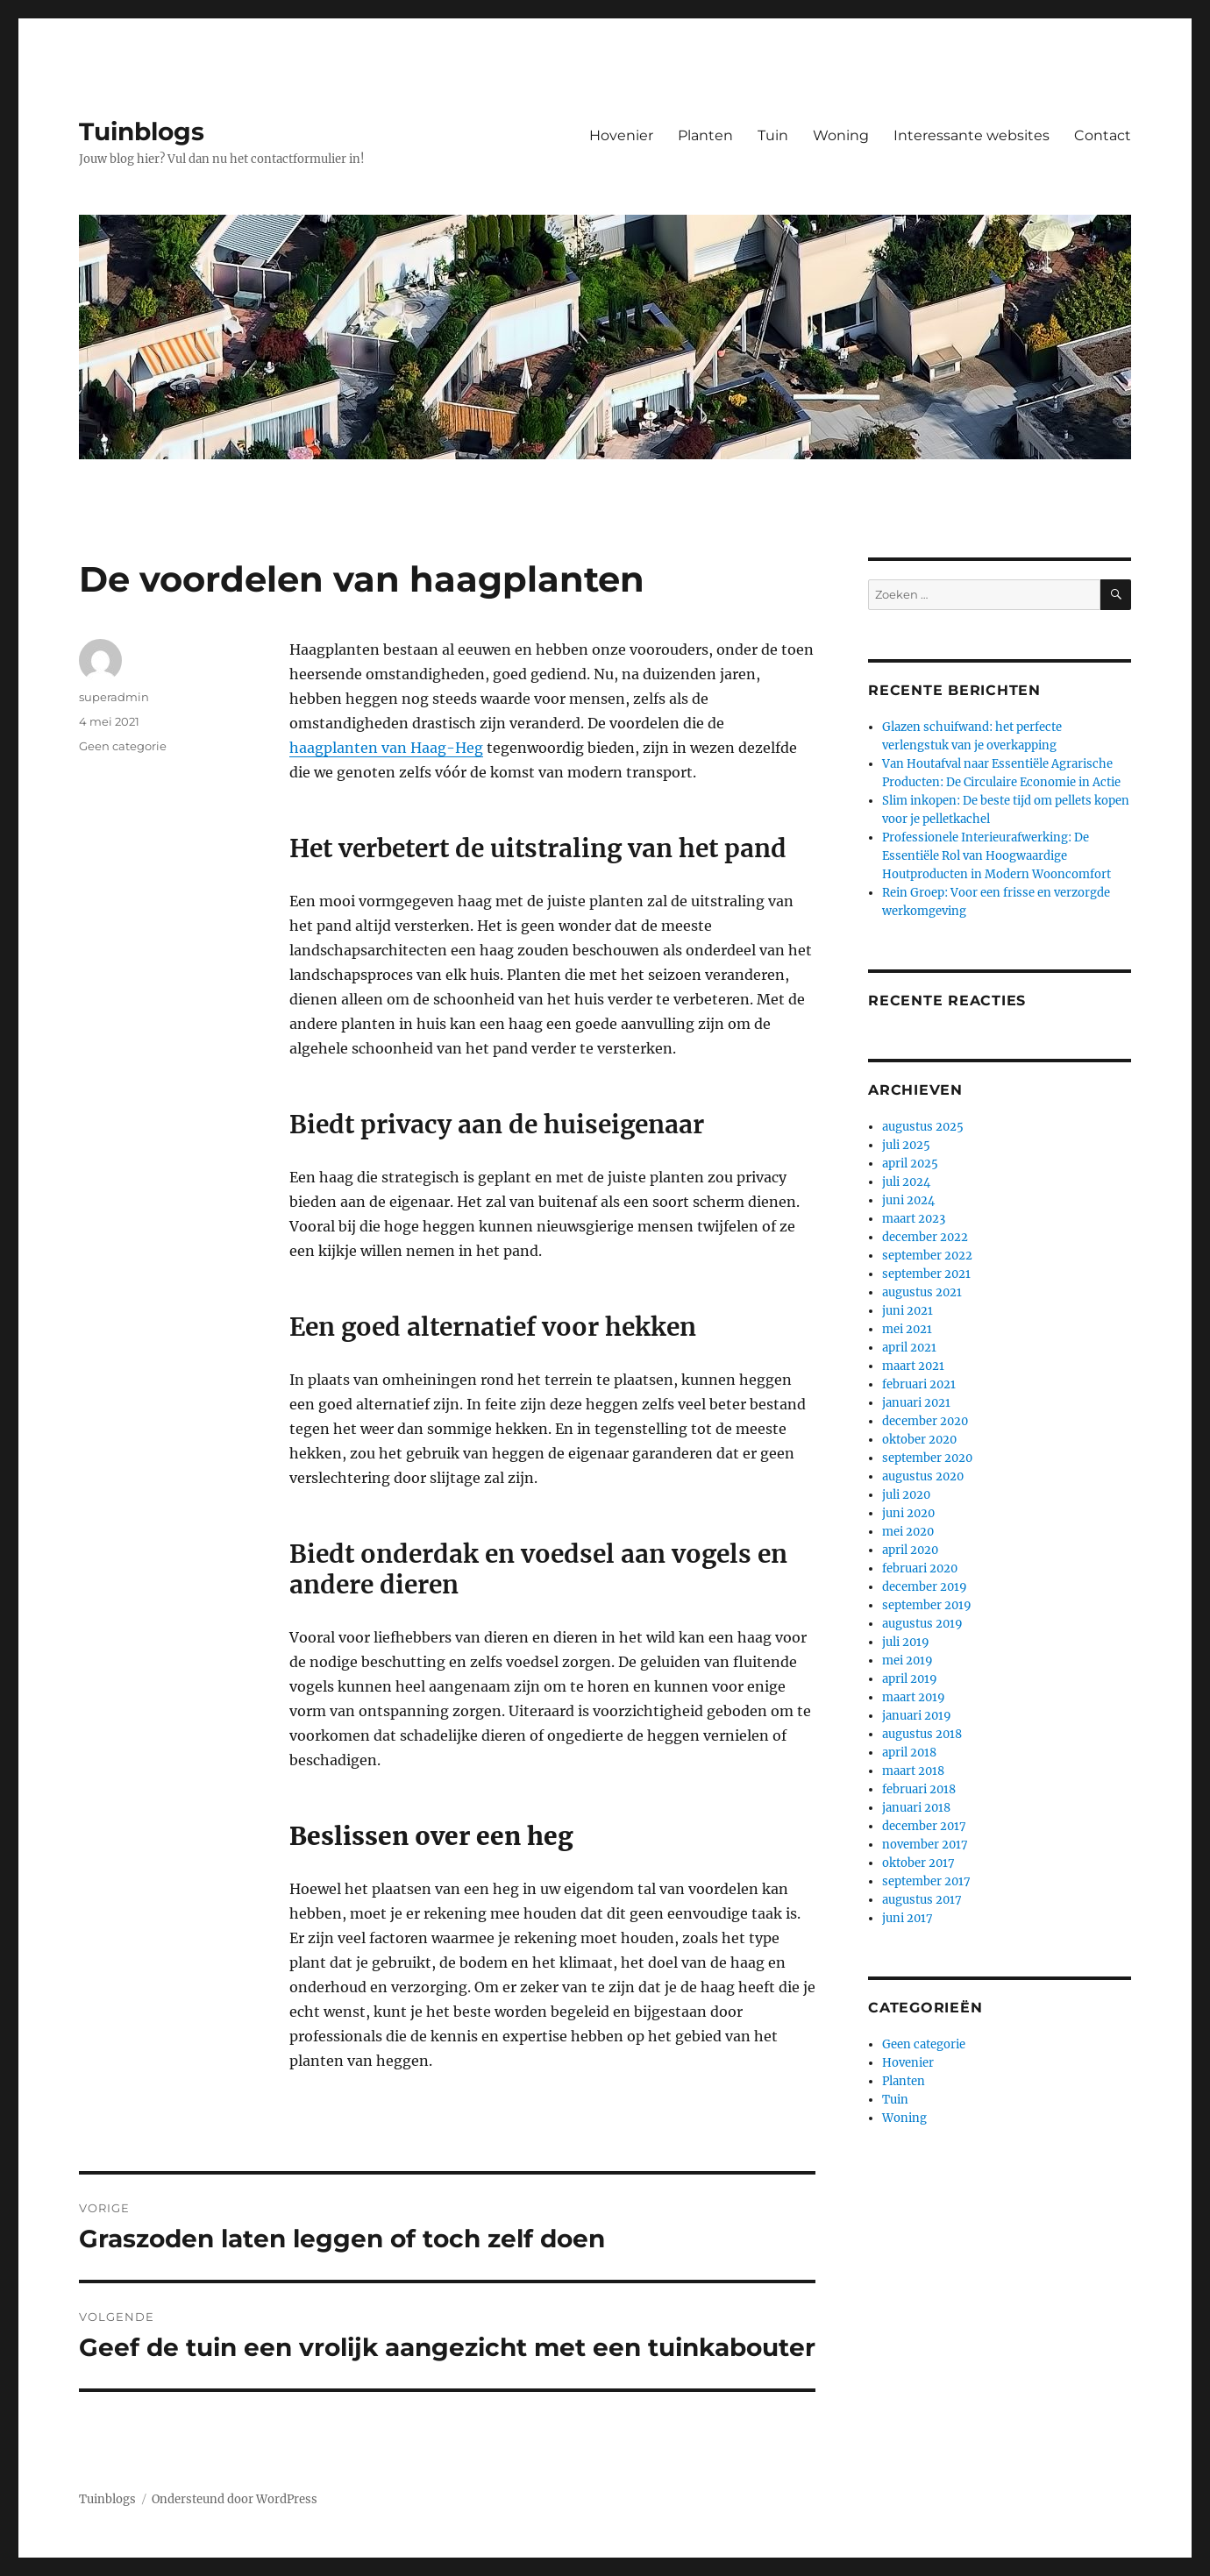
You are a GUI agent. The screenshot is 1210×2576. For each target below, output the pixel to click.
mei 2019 (907, 1660)
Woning (841, 135)
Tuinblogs (141, 131)
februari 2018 (919, 1789)
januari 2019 (916, 1715)
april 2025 (910, 1163)
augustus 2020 (923, 1476)
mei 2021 (907, 1329)
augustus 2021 (922, 1292)
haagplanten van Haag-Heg (386, 747)
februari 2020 (919, 1568)
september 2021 (926, 1274)
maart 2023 (913, 1218)
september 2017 (926, 1881)
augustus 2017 (922, 1899)
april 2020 (910, 1550)
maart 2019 (913, 1697)
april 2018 (909, 1752)
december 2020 (925, 1421)
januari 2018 (916, 1807)
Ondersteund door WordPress (234, 2499)
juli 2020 (906, 1494)
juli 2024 (906, 1181)
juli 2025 (906, 1145)
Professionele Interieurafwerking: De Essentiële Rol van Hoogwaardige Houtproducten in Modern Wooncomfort (996, 856)
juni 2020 (908, 1513)
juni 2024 (908, 1200)
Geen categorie (123, 746)
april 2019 (909, 1678)
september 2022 (927, 1255)
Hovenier (621, 135)
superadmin (114, 697)
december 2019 (924, 1586)
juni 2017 (907, 1918)
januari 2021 (916, 1402)
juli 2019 (905, 1642)
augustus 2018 (922, 1734)
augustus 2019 (922, 1623)
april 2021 (909, 1347)
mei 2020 (908, 1531)
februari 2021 (919, 1384)
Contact (1102, 135)
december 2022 (925, 1237)
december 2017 (924, 1826)
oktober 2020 (919, 1439)
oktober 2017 (918, 1863)
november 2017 (925, 1844)
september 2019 (927, 1605)
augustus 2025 (923, 1126)
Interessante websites (971, 135)
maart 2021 (913, 1366)
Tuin (773, 135)
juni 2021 (907, 1310)
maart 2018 (913, 1770)
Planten (705, 135)
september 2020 (927, 1458)
